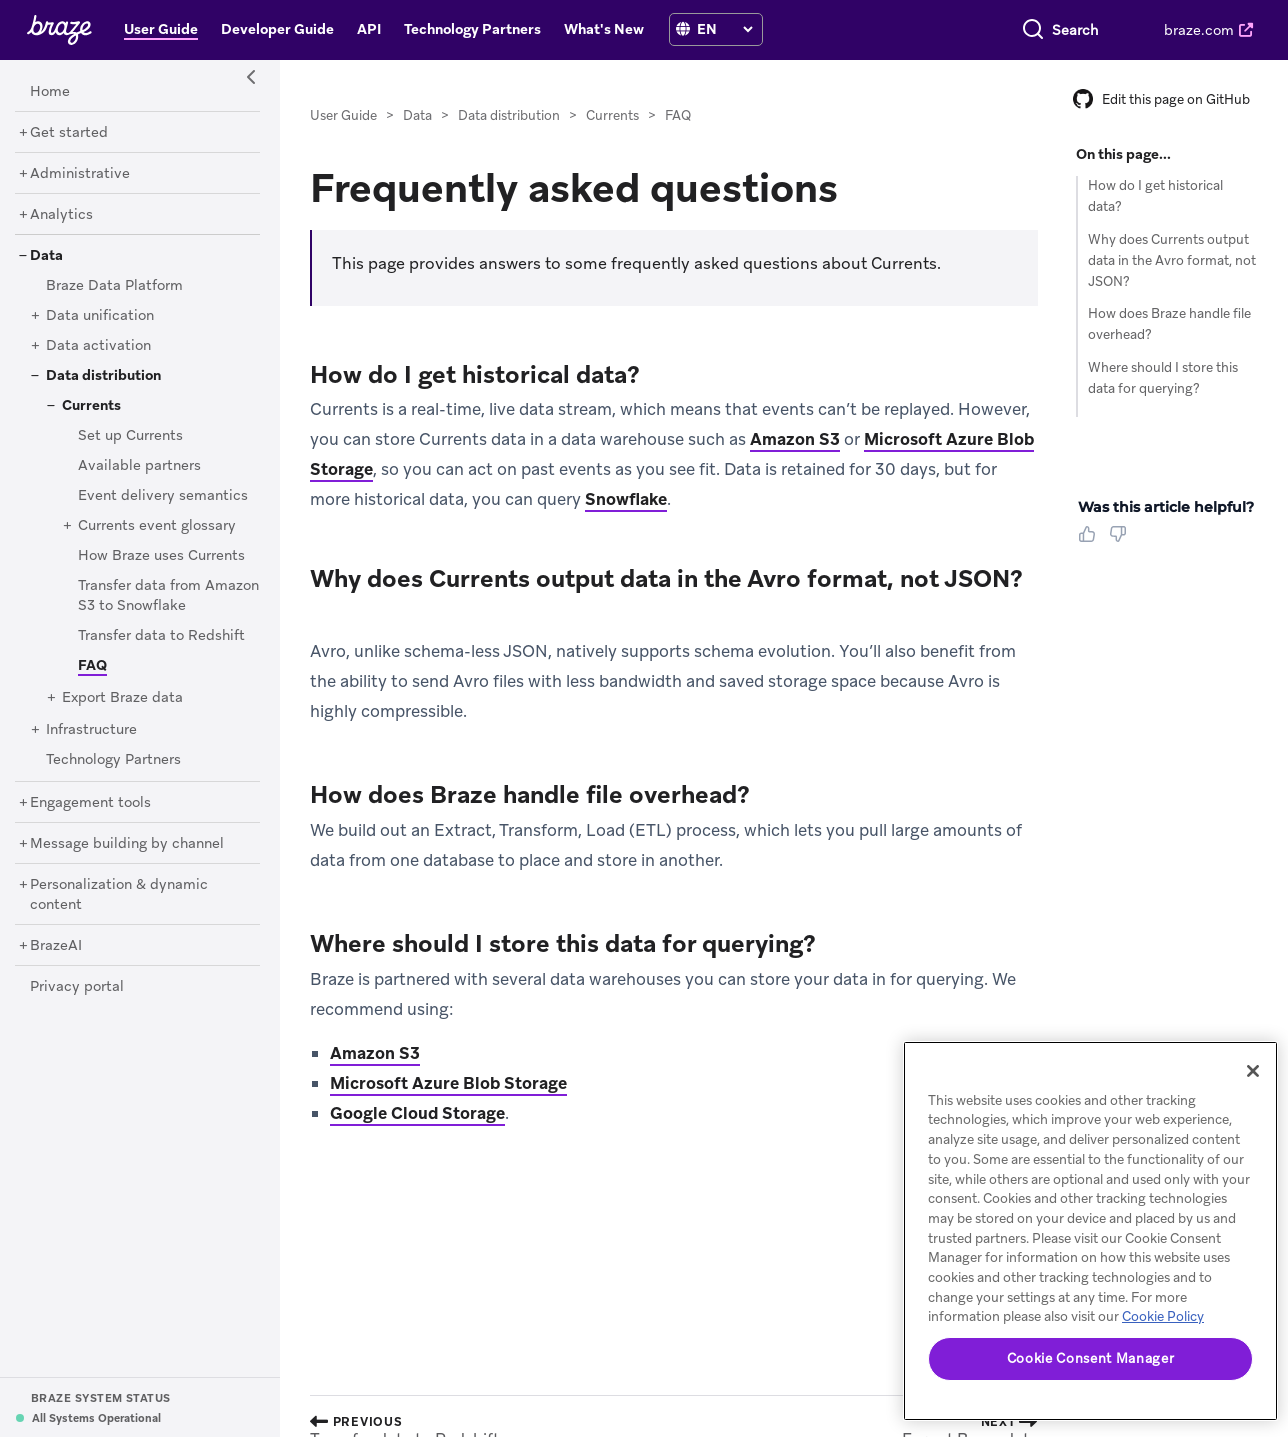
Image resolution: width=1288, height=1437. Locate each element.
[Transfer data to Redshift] (161, 636)
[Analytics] (61, 215)
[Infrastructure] (91, 730)
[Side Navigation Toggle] (252, 78)
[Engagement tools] (90, 803)
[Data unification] (100, 316)
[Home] (50, 92)
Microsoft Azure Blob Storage (448, 1083)
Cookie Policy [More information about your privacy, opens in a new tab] (1163, 1316)
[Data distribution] (103, 376)
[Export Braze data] (122, 698)
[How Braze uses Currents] (161, 556)
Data (417, 115)
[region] (1090, 1231)
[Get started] (69, 133)
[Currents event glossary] (157, 526)
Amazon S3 (795, 439)
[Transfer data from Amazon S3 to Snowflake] (168, 596)
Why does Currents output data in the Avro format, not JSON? (1172, 260)
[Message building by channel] (127, 844)
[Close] (1253, 1071)
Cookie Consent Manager (1090, 1358)
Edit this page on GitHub (1161, 99)
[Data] (46, 256)
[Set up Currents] (130, 436)
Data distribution (509, 115)
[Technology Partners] (113, 760)
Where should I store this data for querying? (1163, 378)
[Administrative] (80, 174)
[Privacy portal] (77, 987)
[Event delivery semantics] (163, 496)
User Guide (343, 115)
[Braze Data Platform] (114, 286)
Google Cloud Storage (417, 1113)
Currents (612, 115)
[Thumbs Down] (1121, 541)
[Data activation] (98, 346)
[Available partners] (139, 466)
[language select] (724, 29)
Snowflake (626, 499)
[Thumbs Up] (1091, 541)
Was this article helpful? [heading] (1166, 507)
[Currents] (91, 406)
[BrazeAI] (56, 946)
